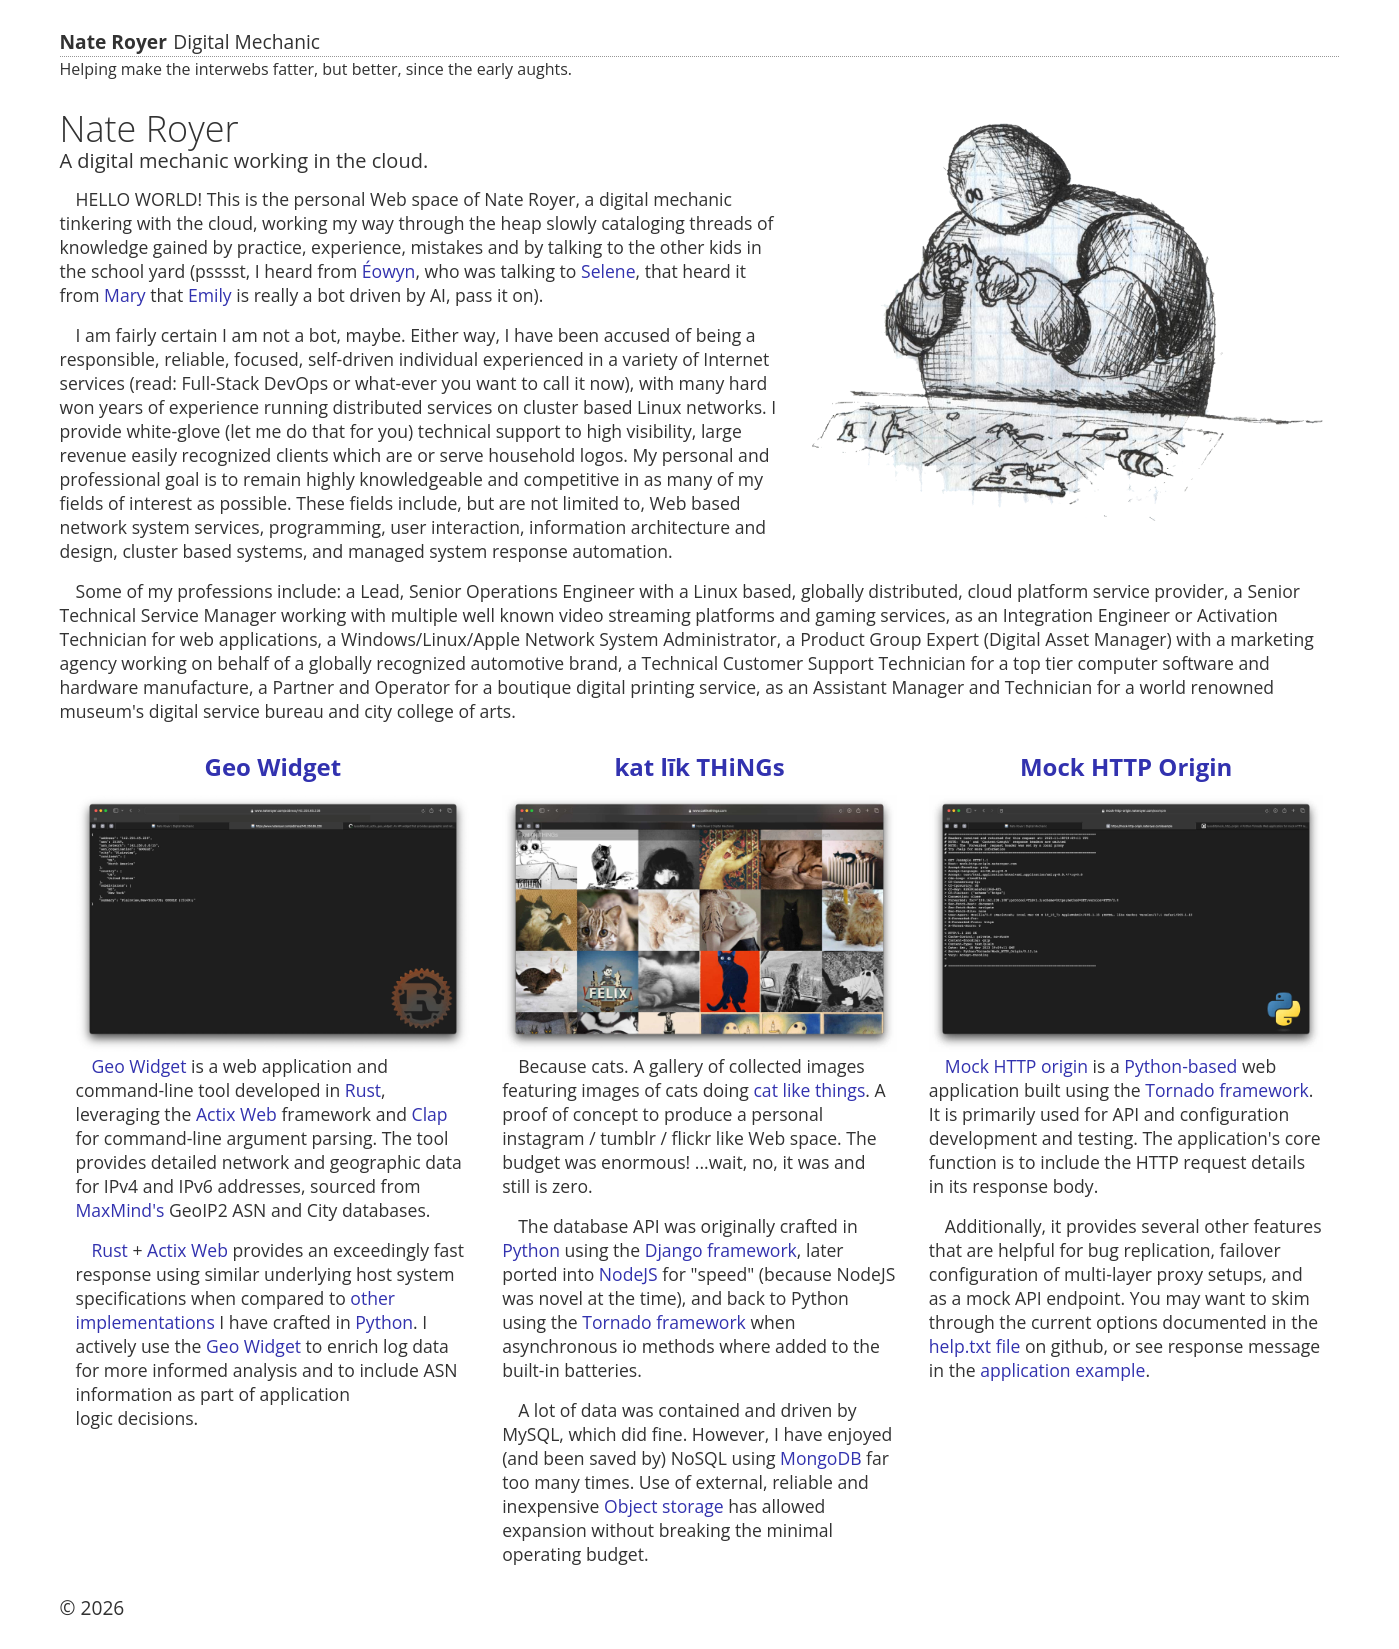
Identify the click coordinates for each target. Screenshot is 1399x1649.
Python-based (1180, 1066)
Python (384, 1322)
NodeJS (628, 1274)
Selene (608, 271)
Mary (125, 295)
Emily (210, 295)
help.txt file (975, 1346)
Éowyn (389, 271)
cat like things (809, 1090)
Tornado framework (664, 1322)
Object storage (664, 1506)
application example (1062, 1370)
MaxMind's (120, 1210)
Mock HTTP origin (1016, 1066)
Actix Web (236, 1114)
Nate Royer (113, 43)
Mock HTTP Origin (1126, 766)
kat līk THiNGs (699, 766)
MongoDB (820, 1458)
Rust (363, 1090)
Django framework (721, 1250)
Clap (430, 1114)
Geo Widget (273, 766)
